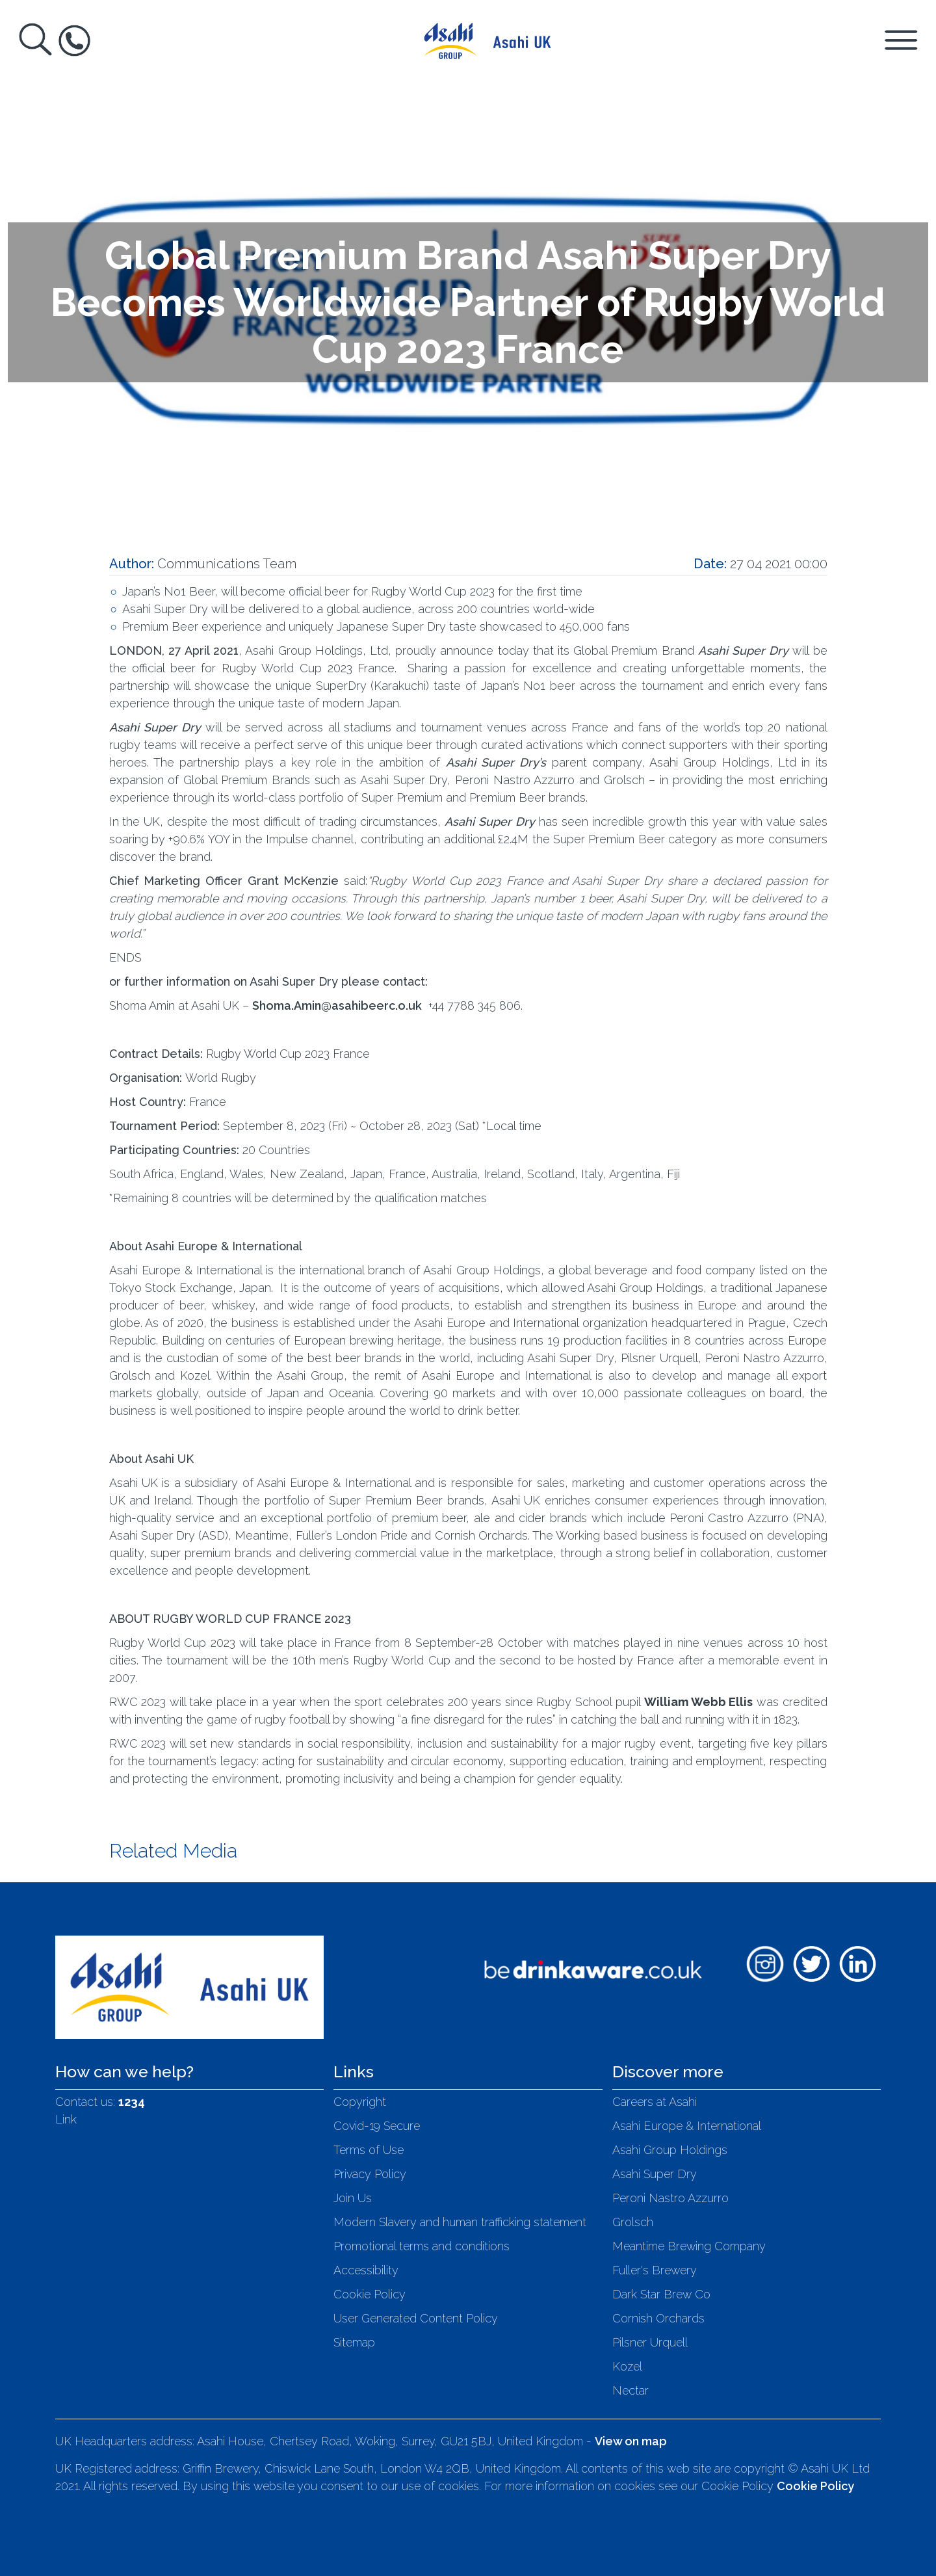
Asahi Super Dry (654, 2174)
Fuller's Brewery (654, 2270)
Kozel (627, 2366)
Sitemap (354, 2342)
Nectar (630, 2390)
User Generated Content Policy (415, 2318)
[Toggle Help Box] (74, 41)
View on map (631, 2441)
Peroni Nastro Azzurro (670, 2198)
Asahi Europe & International (686, 2126)
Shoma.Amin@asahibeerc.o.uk (337, 1005)
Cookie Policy (369, 2294)
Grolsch (632, 2222)
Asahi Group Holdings (669, 2150)
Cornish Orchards (658, 2318)
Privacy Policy (369, 2174)
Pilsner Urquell (650, 2342)
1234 (131, 2102)
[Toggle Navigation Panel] (900, 39)
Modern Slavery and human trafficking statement (459, 2222)
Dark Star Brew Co (661, 2294)
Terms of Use (368, 2150)
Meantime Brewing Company (689, 2246)
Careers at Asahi (654, 2102)
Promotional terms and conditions (421, 2246)
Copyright (359, 2102)
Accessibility (365, 2270)
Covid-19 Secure (376, 2126)
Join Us (352, 2198)
